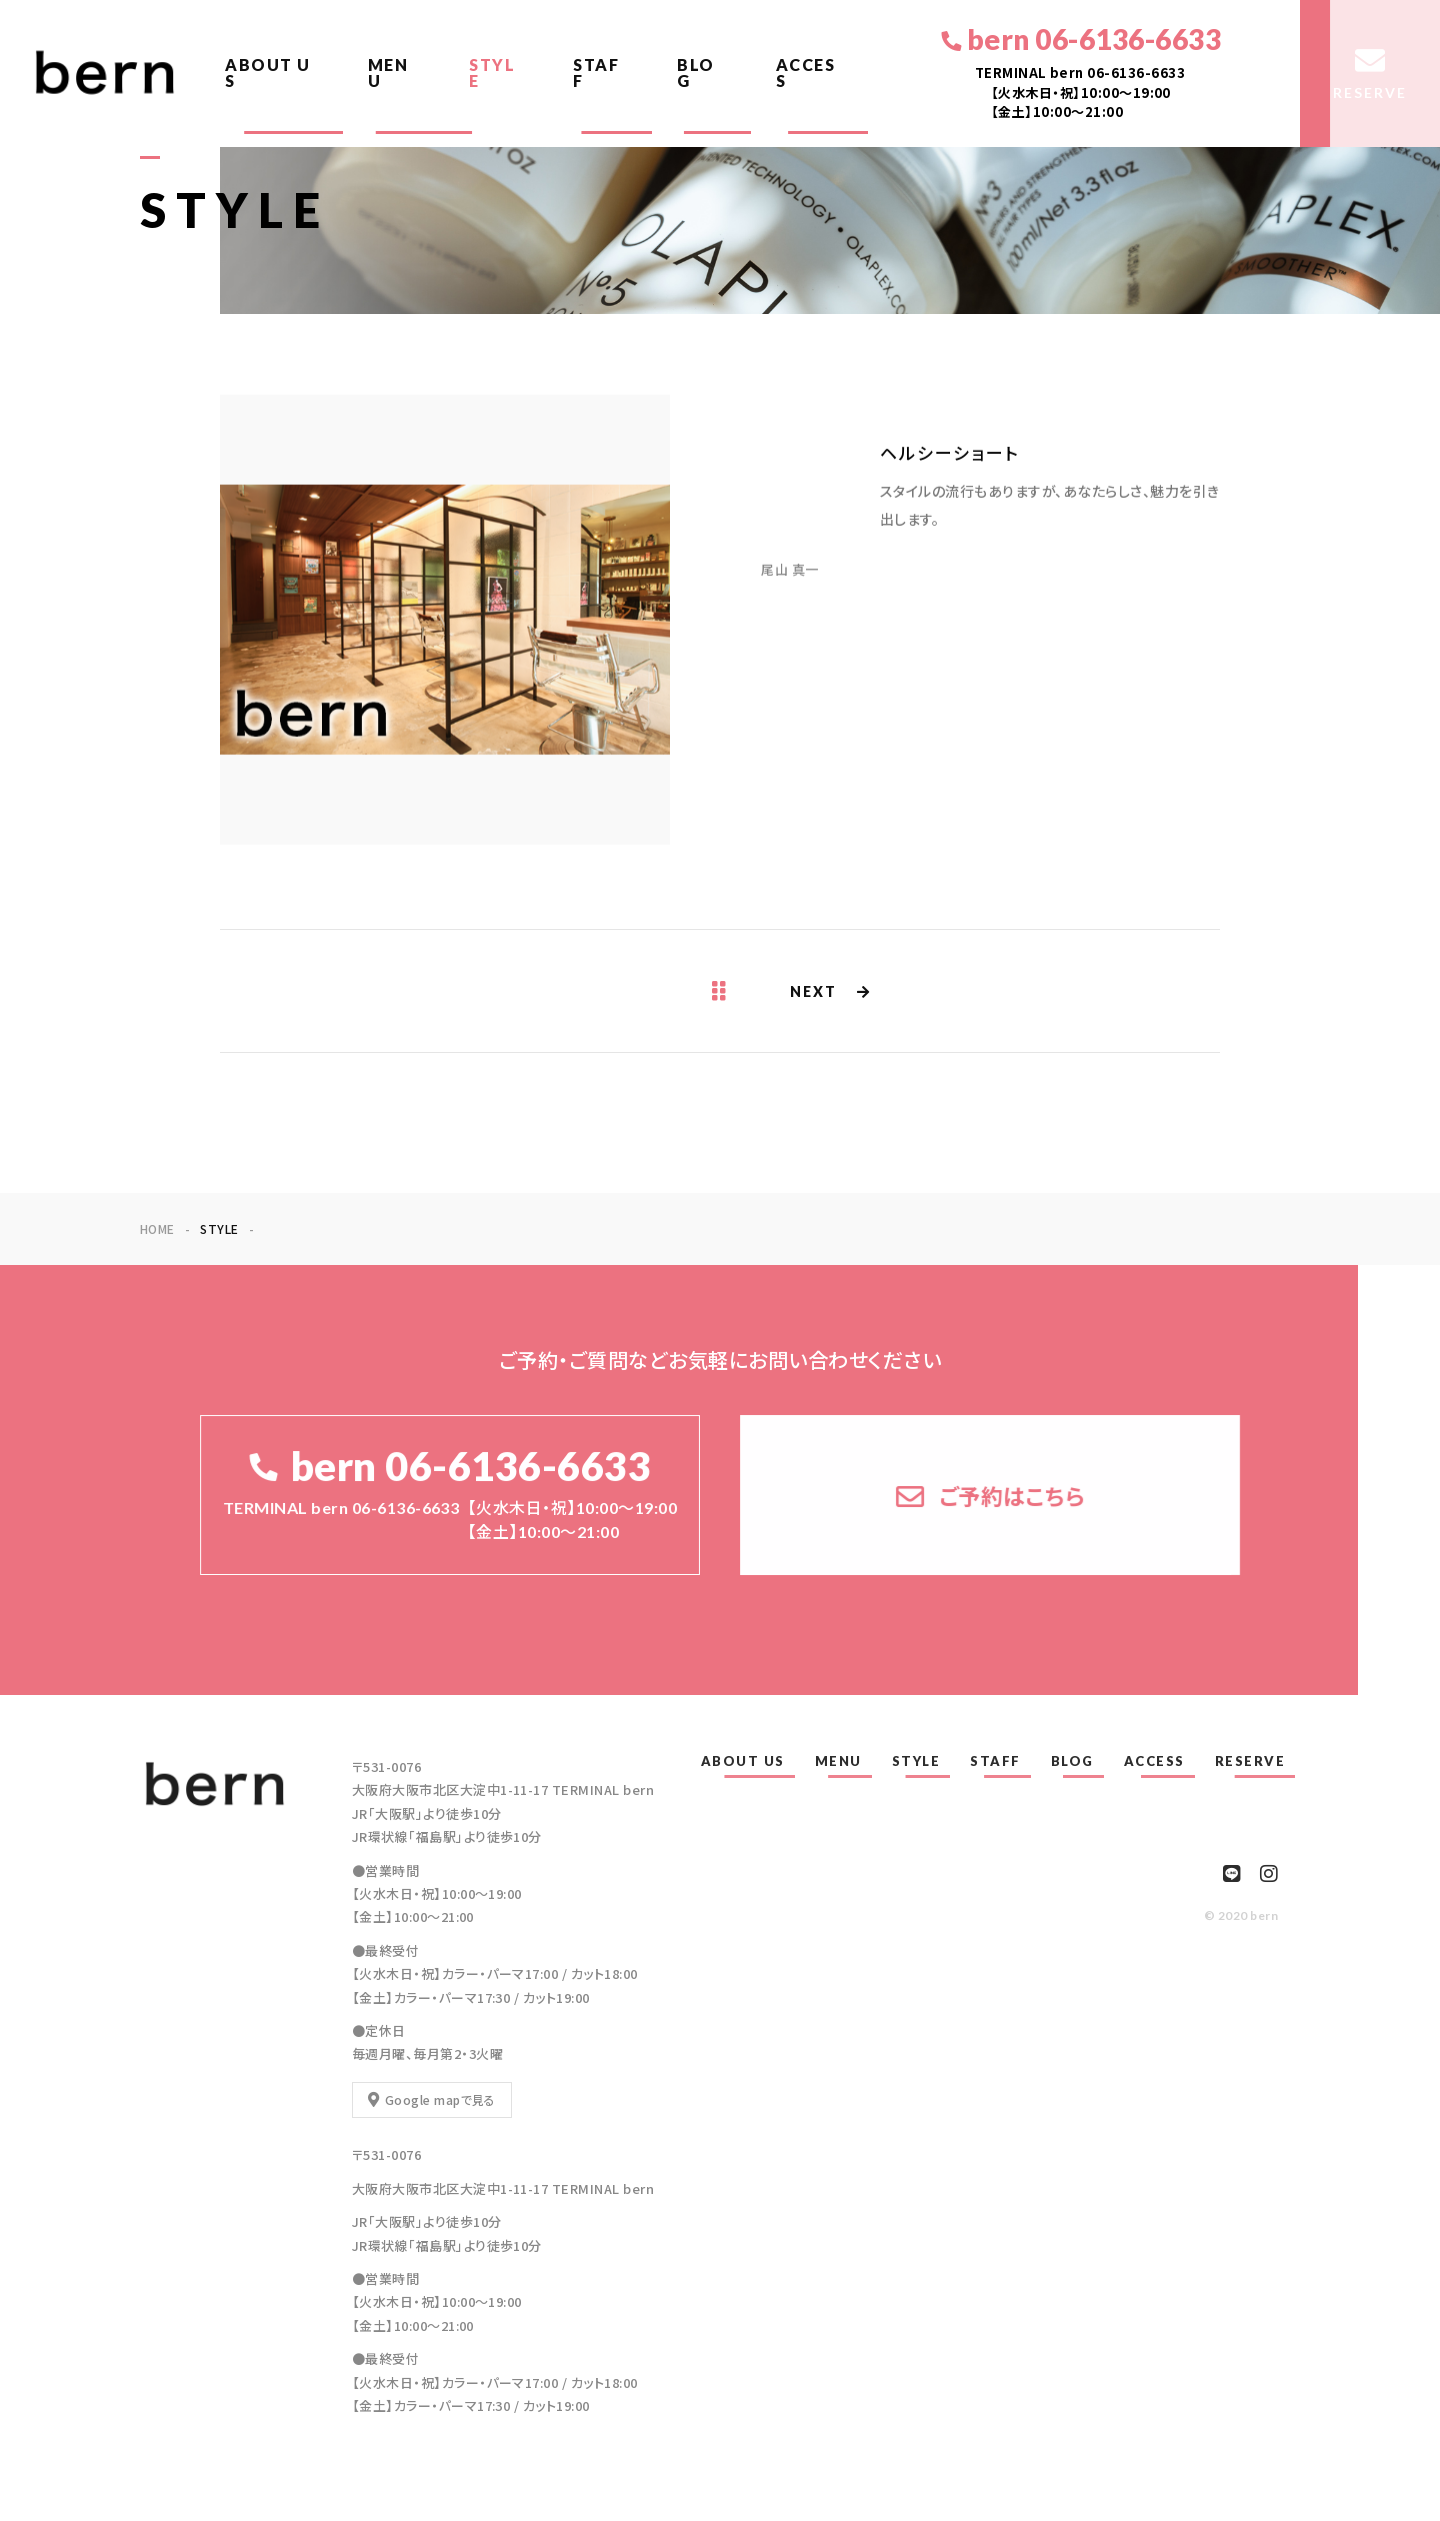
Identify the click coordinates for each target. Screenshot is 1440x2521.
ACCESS (806, 72)
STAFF (596, 72)
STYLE (492, 72)
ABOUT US (268, 72)
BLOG (696, 72)
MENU (388, 72)
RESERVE (1250, 1761)
